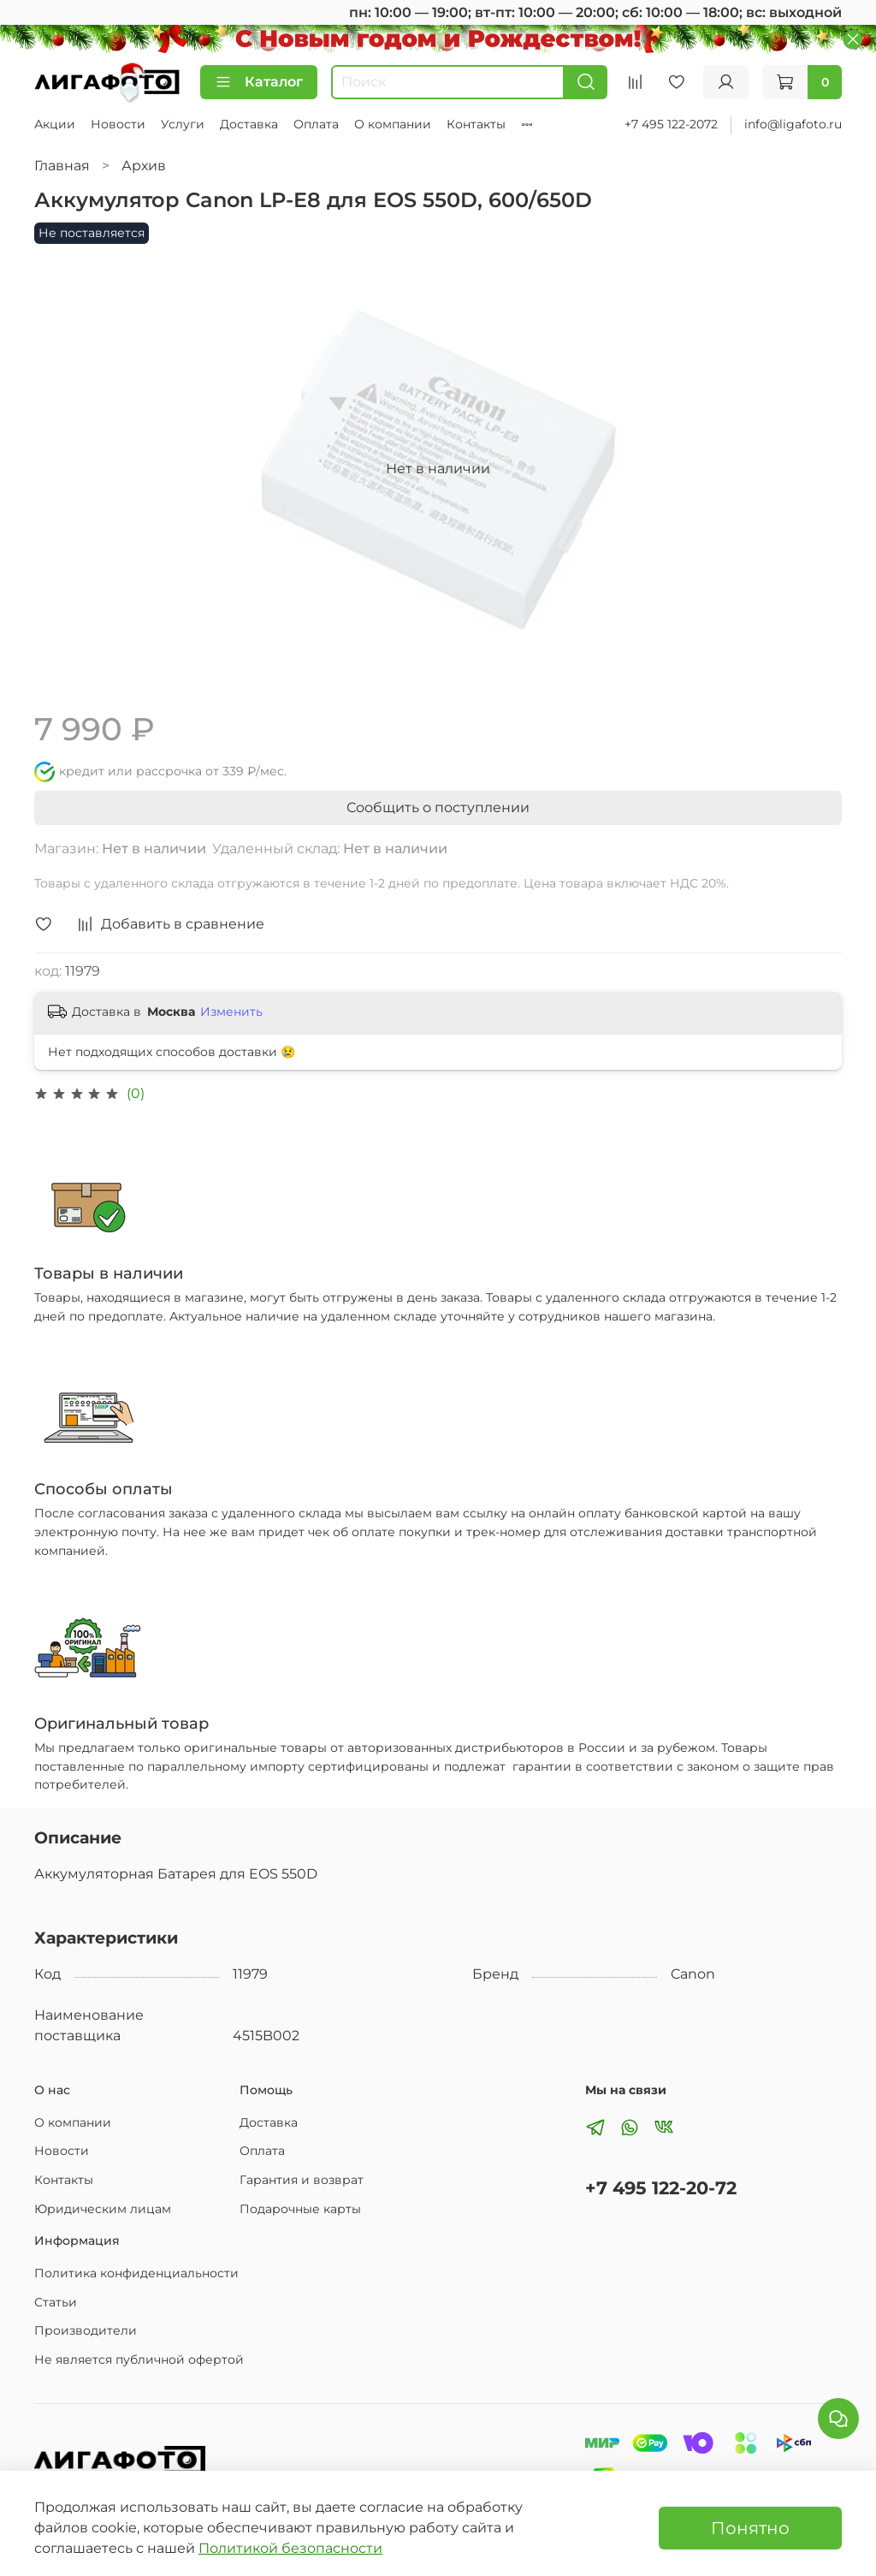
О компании (392, 124)
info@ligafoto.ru (793, 124)
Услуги (182, 124)
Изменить (231, 1011)
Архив (143, 165)
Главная (62, 165)
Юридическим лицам (102, 2209)
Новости (118, 124)
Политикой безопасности (290, 2548)
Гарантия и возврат (302, 2179)
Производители (85, 2330)
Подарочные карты (300, 2209)
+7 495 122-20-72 (661, 2188)
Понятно (750, 2528)
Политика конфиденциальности (136, 2273)
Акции (54, 124)
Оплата (316, 124)
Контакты (476, 124)
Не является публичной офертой (139, 2359)
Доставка (249, 124)
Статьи (55, 2302)
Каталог (259, 82)
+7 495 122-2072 (671, 124)
